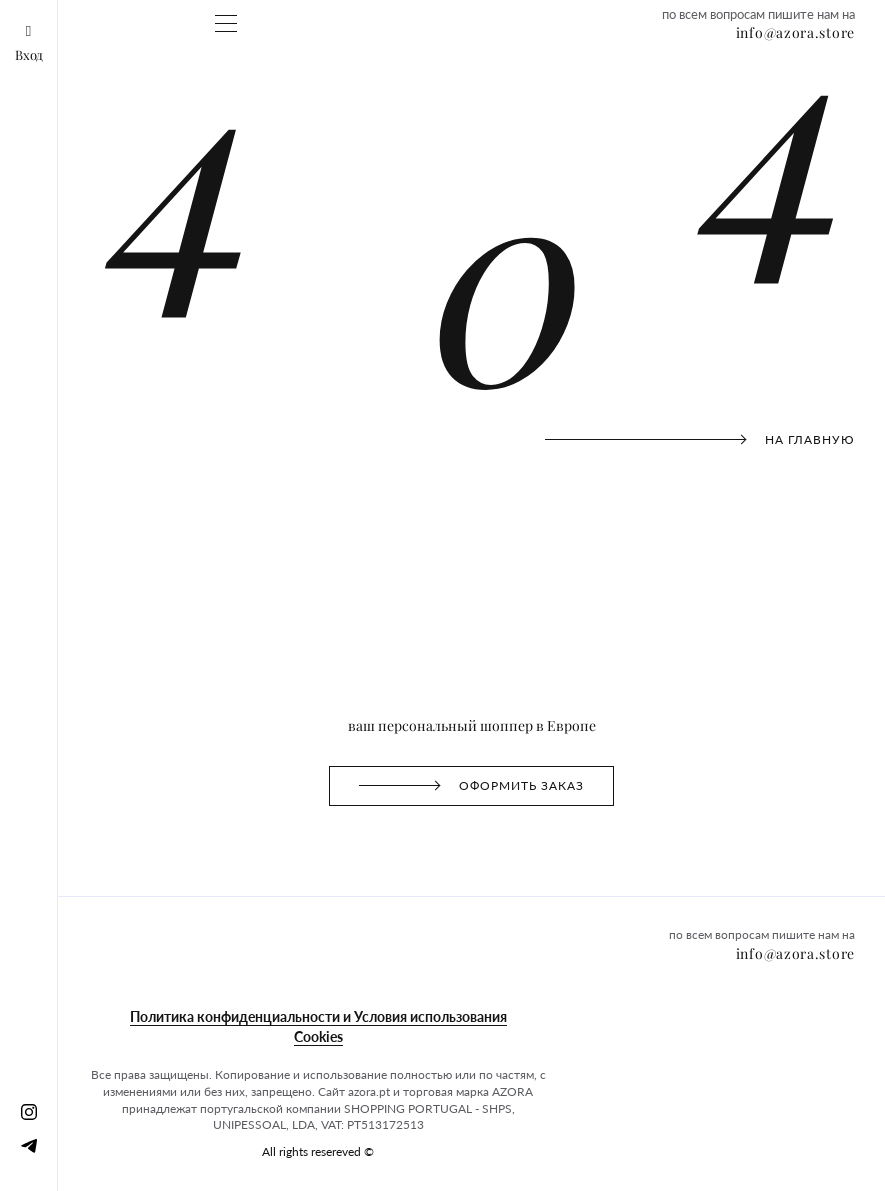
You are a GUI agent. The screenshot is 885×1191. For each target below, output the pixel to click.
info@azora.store (795, 33)
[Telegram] (28, 1145)
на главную (700, 439)
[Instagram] (28, 1111)
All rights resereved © (318, 1151)
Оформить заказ (471, 722)
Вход (28, 43)
